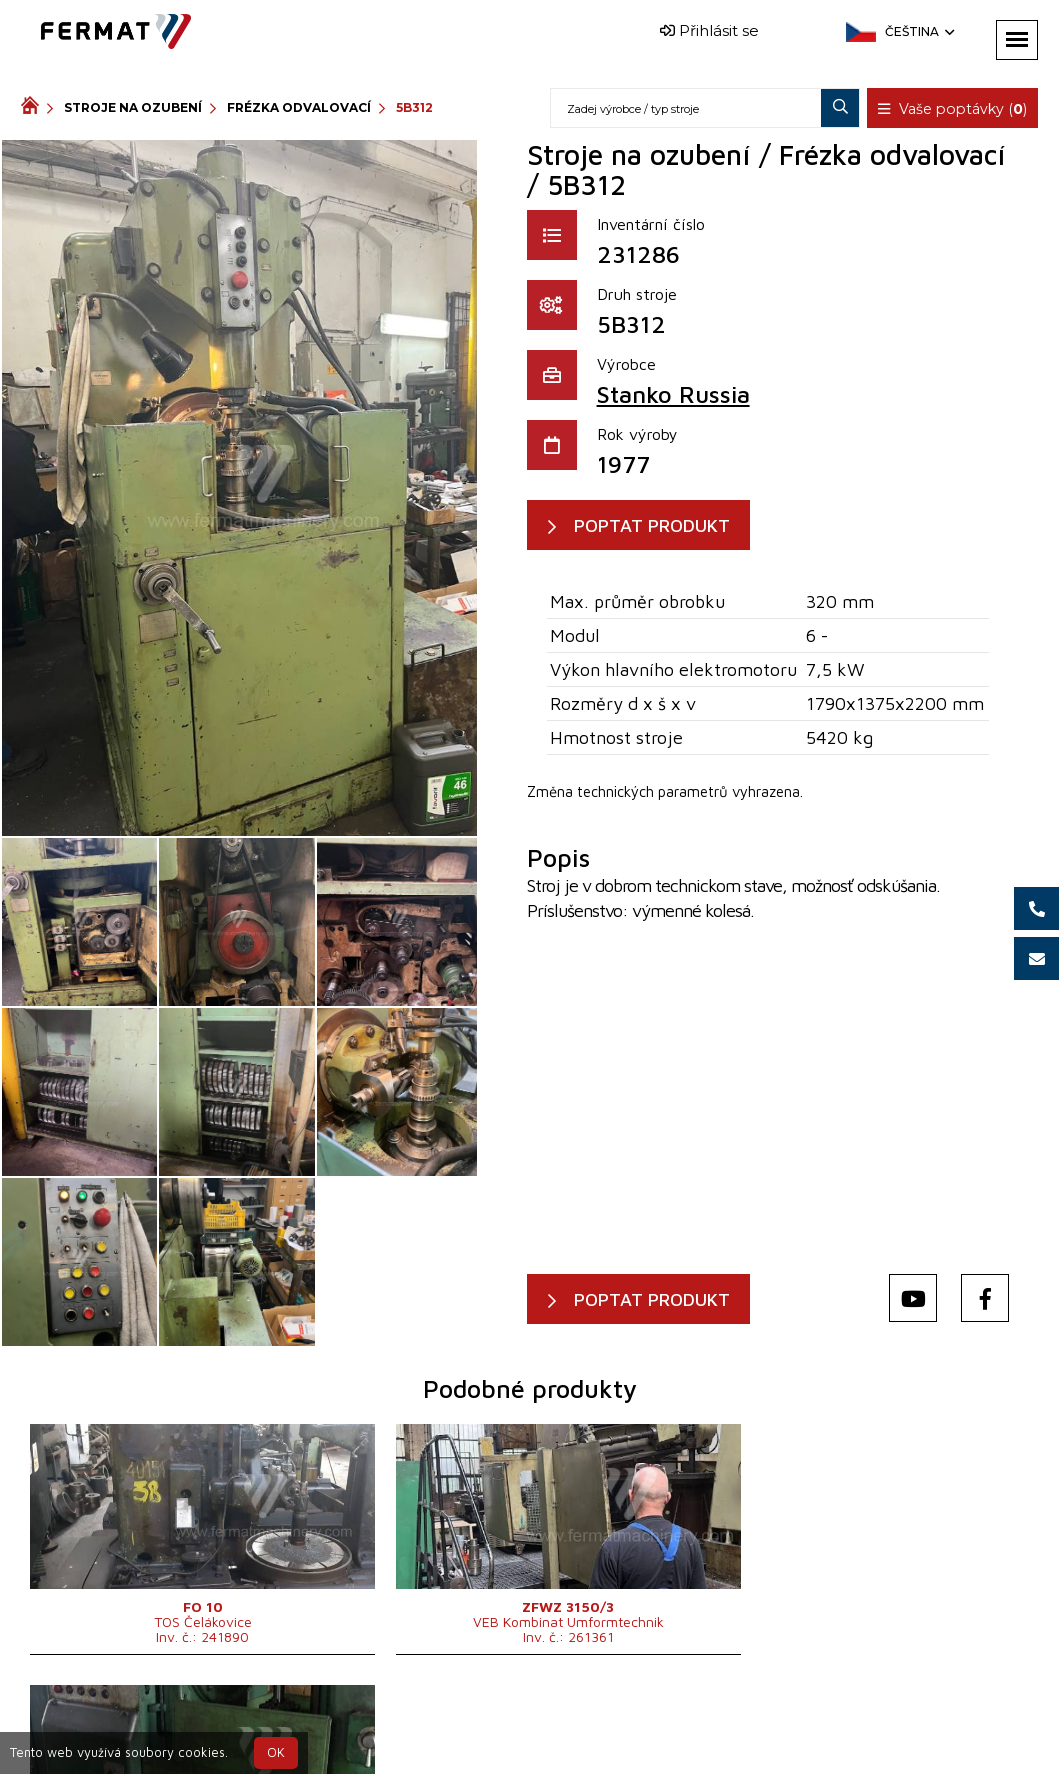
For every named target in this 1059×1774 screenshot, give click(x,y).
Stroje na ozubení (133, 107)
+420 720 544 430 (479, 1717)
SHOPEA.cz (173, 1717)
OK (276, 1752)
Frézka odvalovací (299, 107)
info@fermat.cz (562, 1741)
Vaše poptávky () (954, 109)
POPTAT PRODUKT (656, 525)
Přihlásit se (709, 30)
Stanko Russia (673, 394)
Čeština (918, 31)
